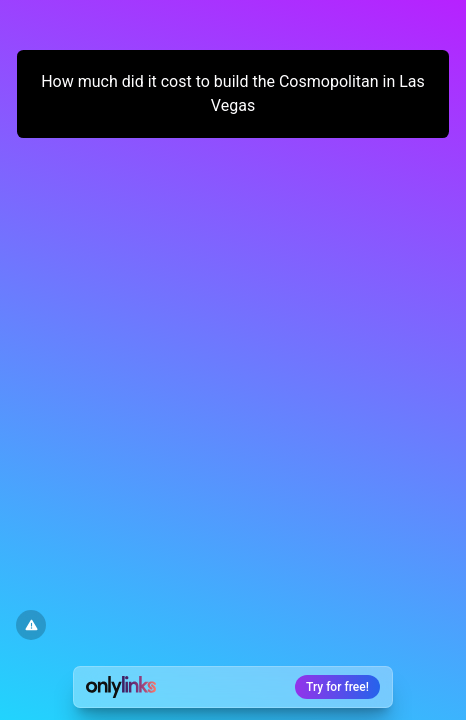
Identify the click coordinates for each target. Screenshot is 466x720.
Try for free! (337, 687)
